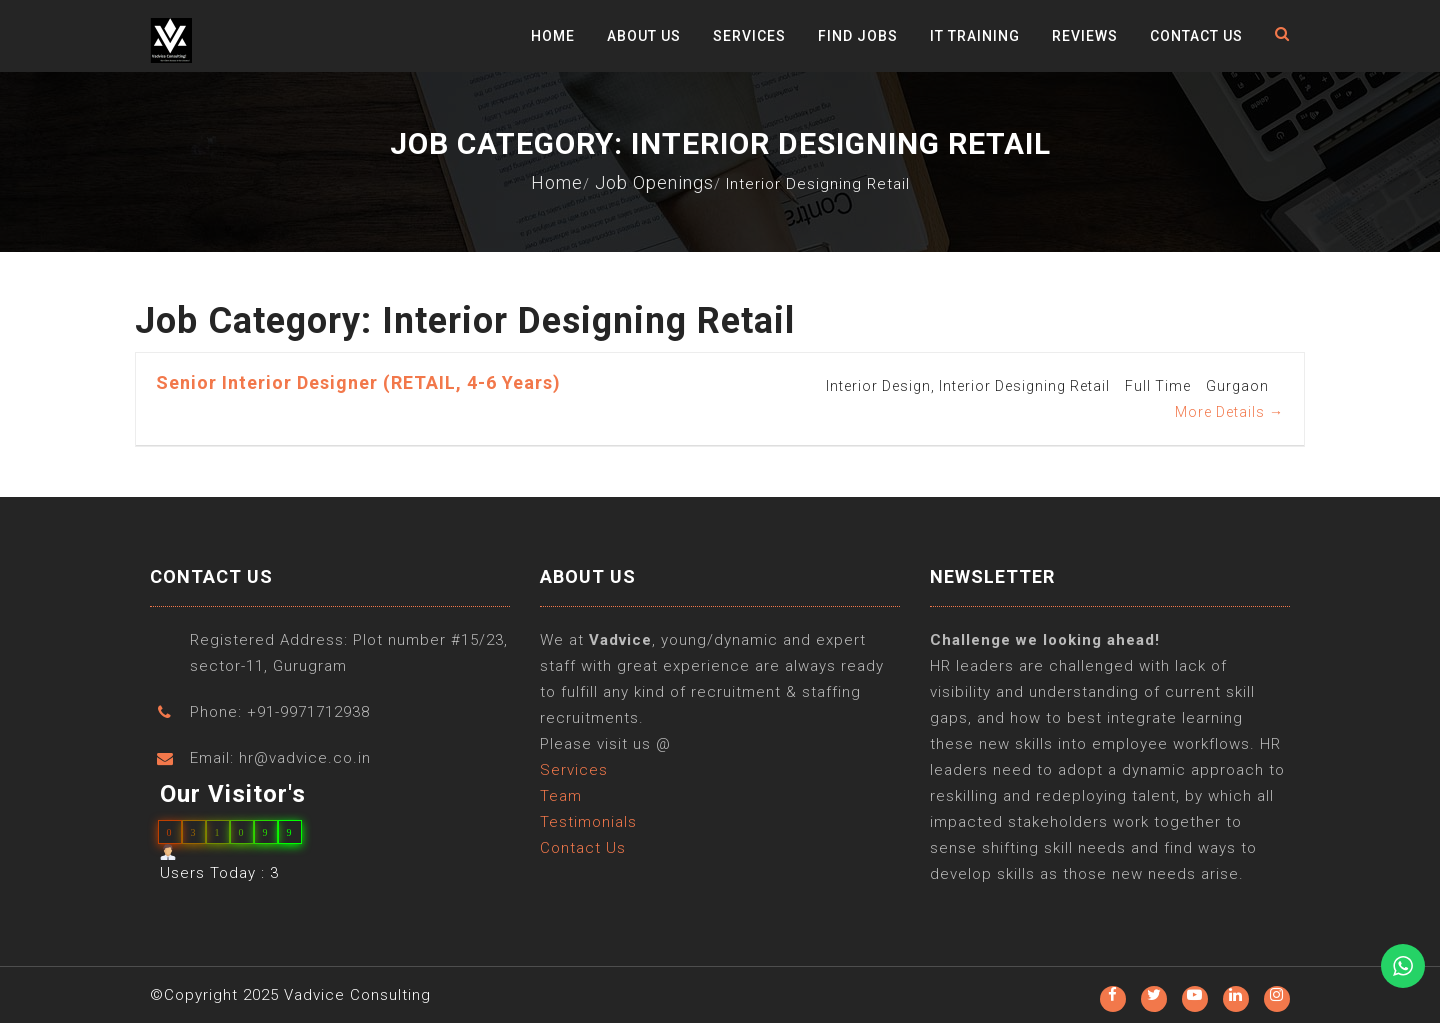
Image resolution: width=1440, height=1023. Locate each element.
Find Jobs (858, 36)
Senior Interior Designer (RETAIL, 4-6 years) (358, 382)
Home (553, 36)
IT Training (975, 36)
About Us (644, 36)
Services (749, 36)
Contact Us (1196, 36)
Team (561, 797)
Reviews (1085, 36)
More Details (1229, 412)
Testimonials (588, 823)
